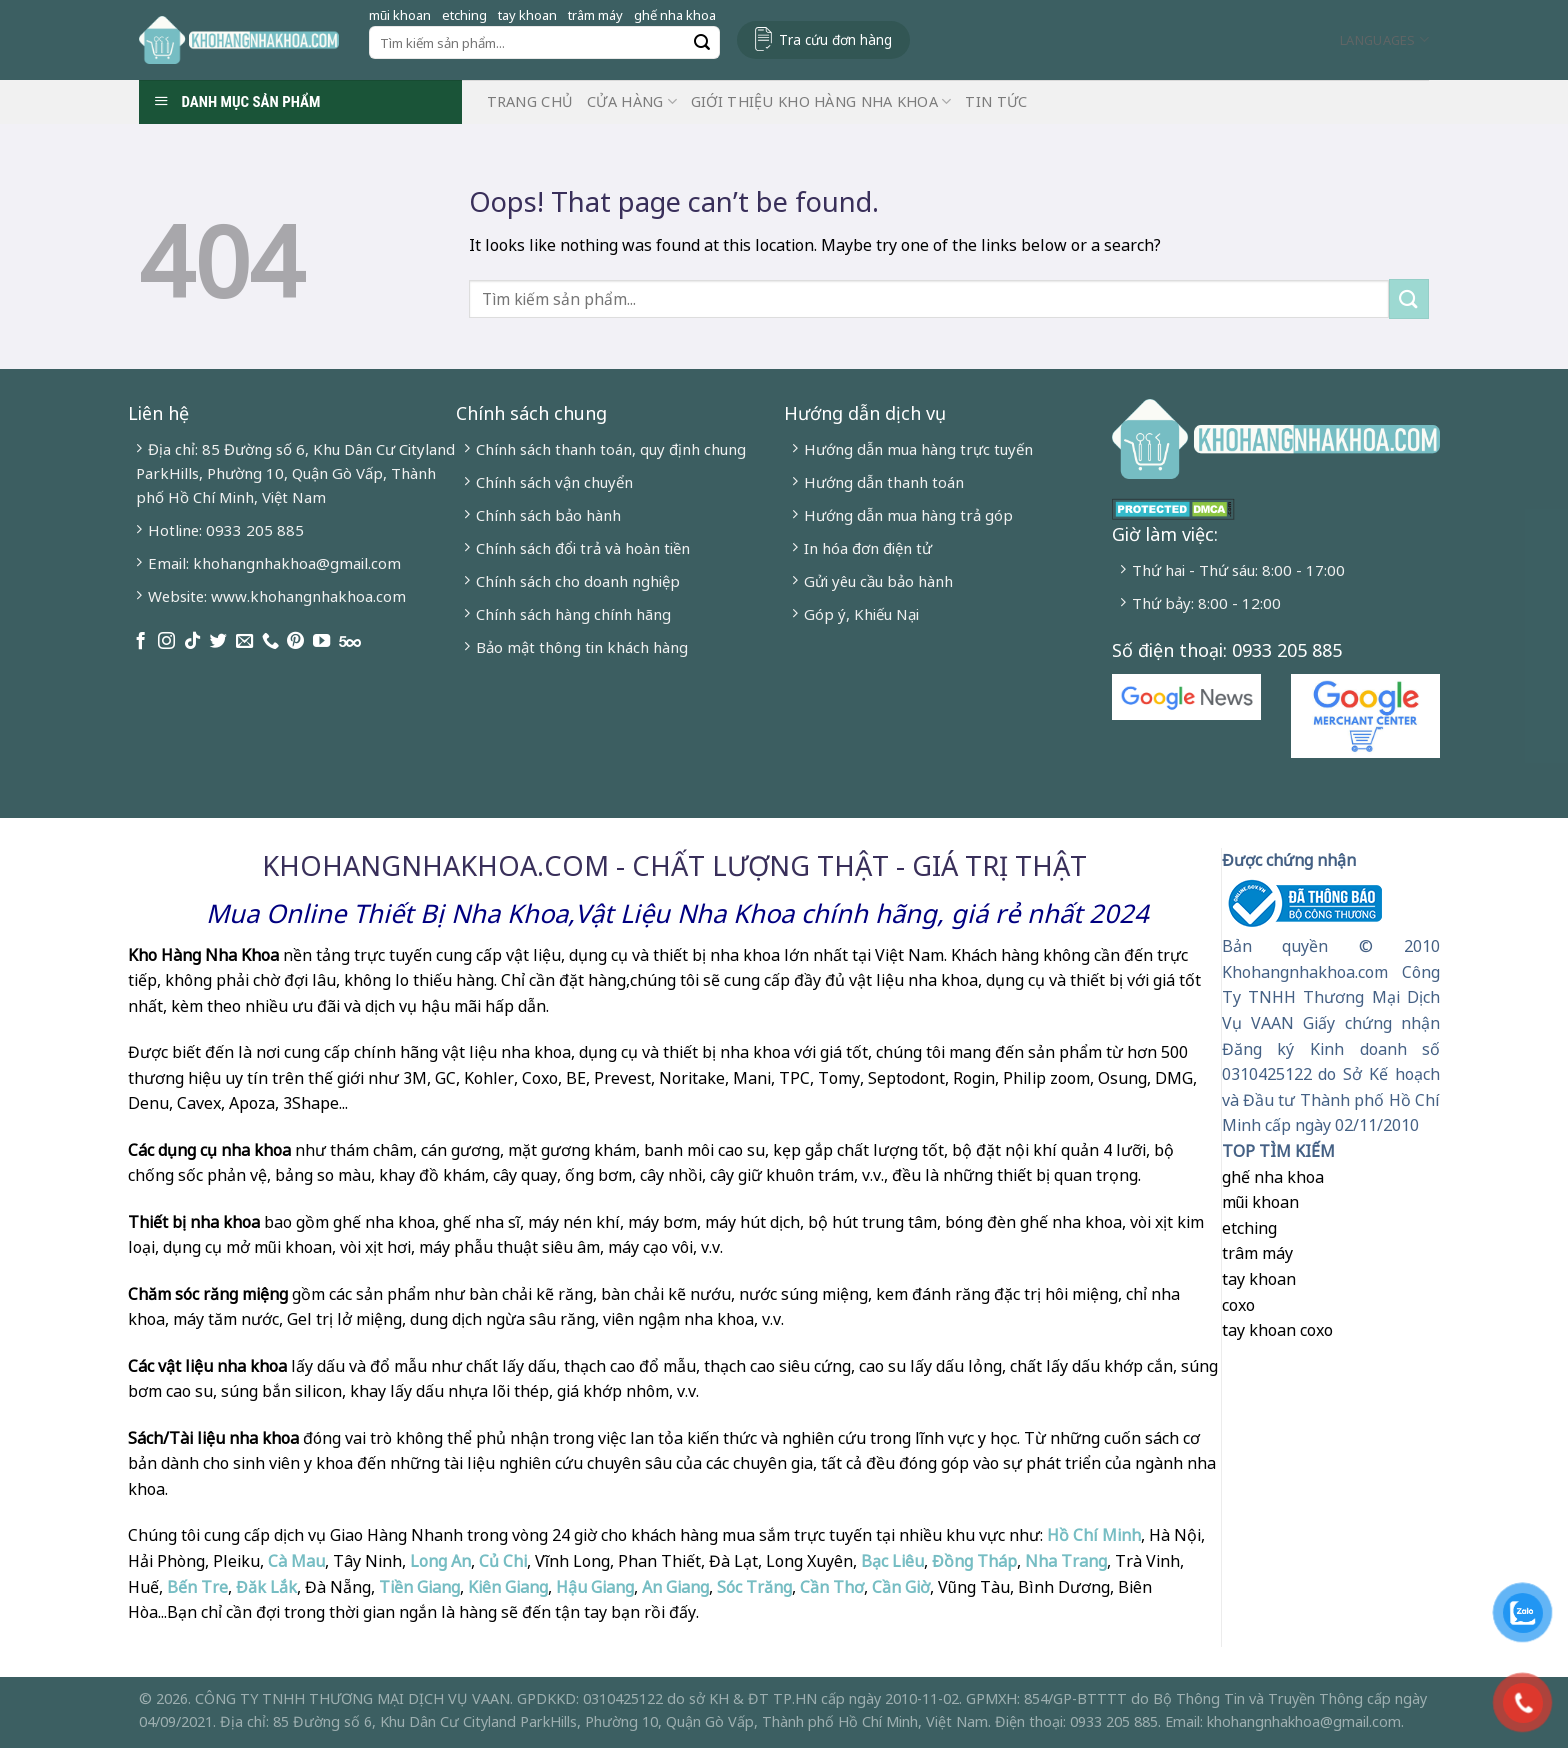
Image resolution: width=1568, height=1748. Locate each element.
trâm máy (595, 15)
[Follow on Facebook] (140, 642)
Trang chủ (530, 101)
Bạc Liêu (892, 1561)
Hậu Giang (595, 1587)
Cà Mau (296, 1561)
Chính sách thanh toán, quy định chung (611, 449)
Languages (1384, 39)
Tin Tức (996, 101)
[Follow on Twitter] (218, 642)
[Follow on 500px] (350, 642)
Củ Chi (503, 1561)
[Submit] (702, 43)
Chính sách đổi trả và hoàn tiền (583, 548)
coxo (1238, 1305)
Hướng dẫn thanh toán (884, 482)
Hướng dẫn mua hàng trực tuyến (918, 449)
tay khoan (527, 15)
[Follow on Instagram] (166, 642)
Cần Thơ (832, 1587)
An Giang (675, 1587)
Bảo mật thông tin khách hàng (582, 647)
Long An (440, 1561)
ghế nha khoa (675, 15)
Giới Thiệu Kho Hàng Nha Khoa (821, 102)
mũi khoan (400, 15)
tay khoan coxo (1277, 1330)
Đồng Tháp (974, 1561)
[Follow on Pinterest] (295, 642)
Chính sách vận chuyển (554, 482)
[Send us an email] (244, 642)
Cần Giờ (901, 1587)
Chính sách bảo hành (548, 515)
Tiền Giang (419, 1587)
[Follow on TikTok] (192, 642)
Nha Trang (1066, 1561)
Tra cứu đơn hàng (835, 39)
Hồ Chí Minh (1092, 1535)
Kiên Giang (508, 1587)
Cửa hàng (632, 102)
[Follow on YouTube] (321, 642)
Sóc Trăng (754, 1587)
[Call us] (270, 642)
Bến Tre (197, 1587)
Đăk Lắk (266, 1587)
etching (464, 15)
